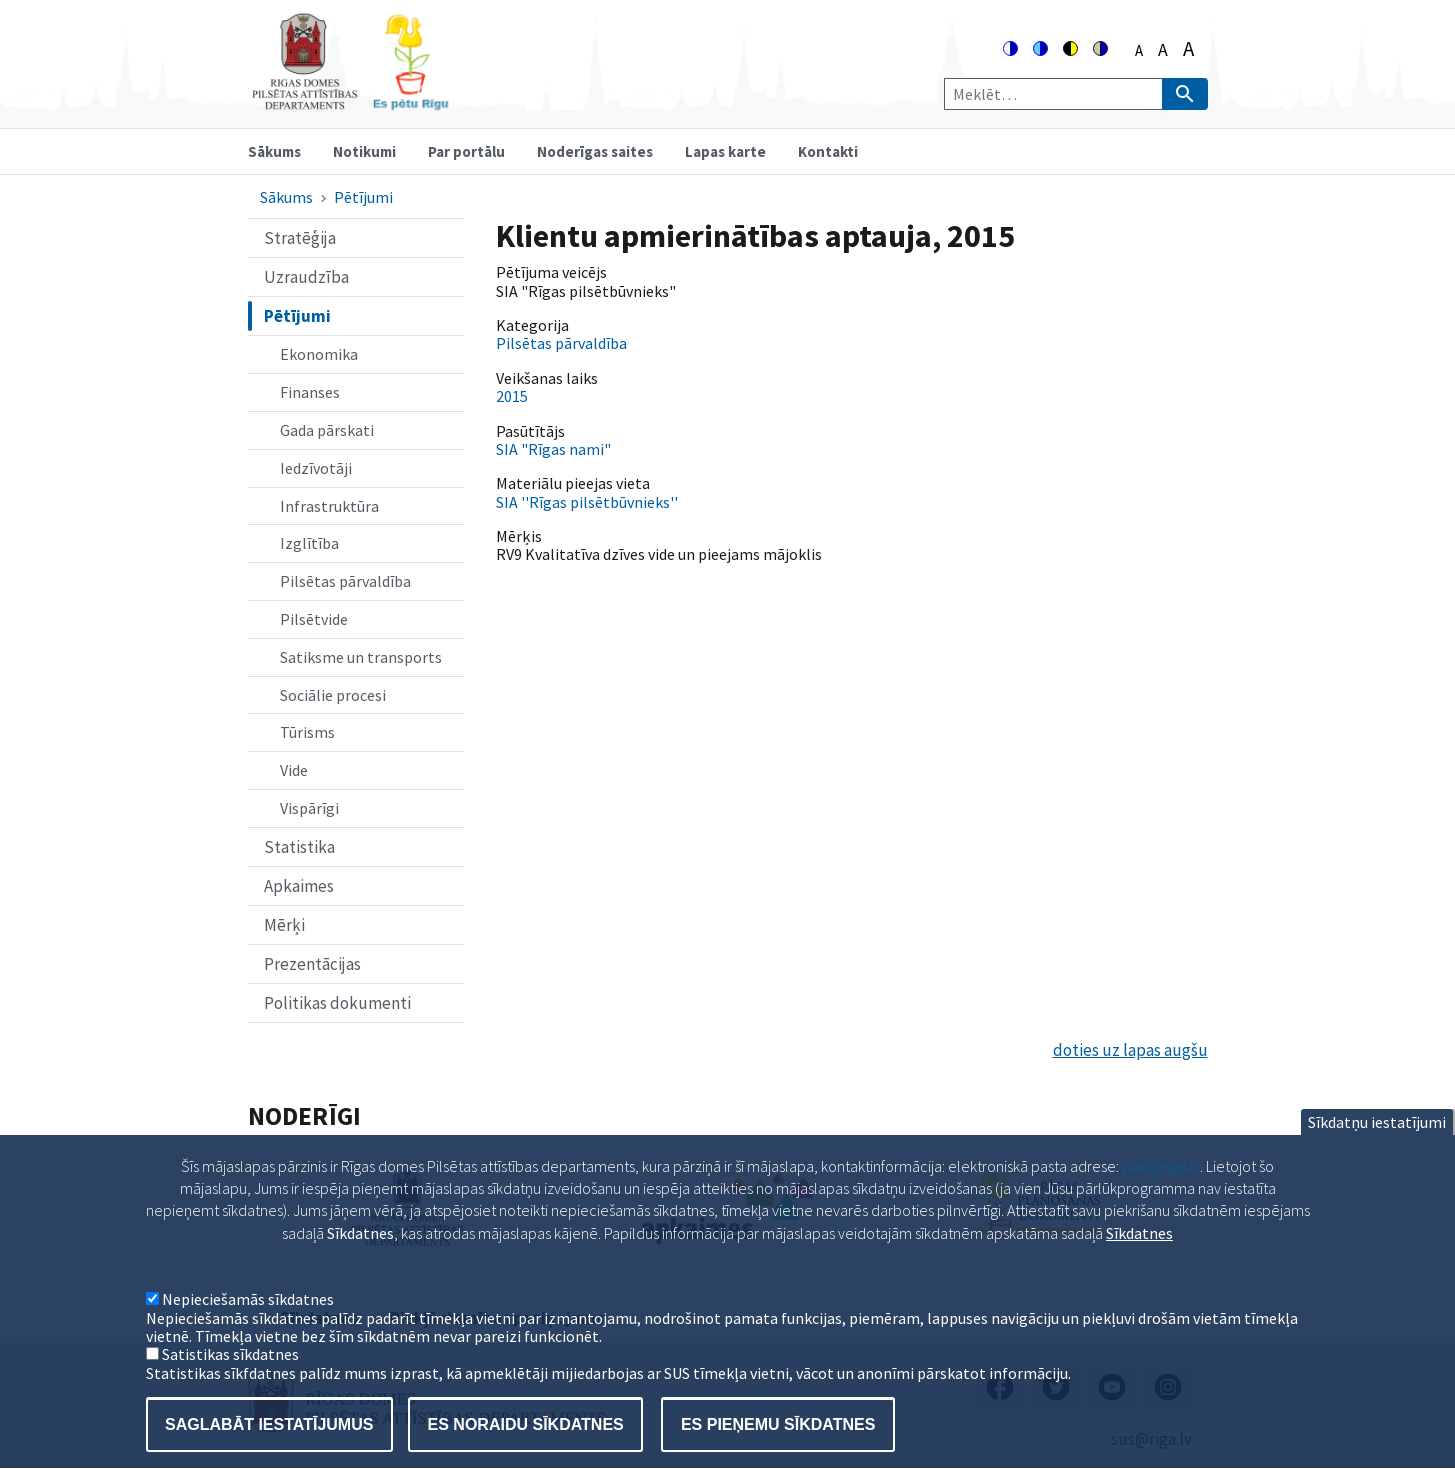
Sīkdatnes (1139, 1261)
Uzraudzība (306, 277)
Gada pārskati (327, 430)
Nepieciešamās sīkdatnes (248, 1328)
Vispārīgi (309, 808)
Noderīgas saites (595, 151)
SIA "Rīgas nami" (553, 449)
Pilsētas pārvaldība (345, 581)
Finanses (310, 392)
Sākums (274, 151)
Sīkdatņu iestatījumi (1377, 1150)
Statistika (299, 847)
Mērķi (284, 925)
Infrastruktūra (329, 506)
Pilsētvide (314, 619)
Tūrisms (307, 732)
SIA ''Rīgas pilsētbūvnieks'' (587, 502)
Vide (294, 770)
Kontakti (828, 151)
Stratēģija (300, 238)
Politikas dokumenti (337, 1003)
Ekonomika (319, 354)
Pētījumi (363, 197)
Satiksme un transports (361, 657)
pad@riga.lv (1161, 1194)
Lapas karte (725, 151)
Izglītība (309, 543)
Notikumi (364, 151)
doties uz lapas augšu (1130, 1050)
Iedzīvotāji (316, 468)
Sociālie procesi (333, 695)
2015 (512, 396)
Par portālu (466, 151)
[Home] (350, 101)
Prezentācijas (312, 964)
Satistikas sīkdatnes (230, 1383)
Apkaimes (299, 886)
